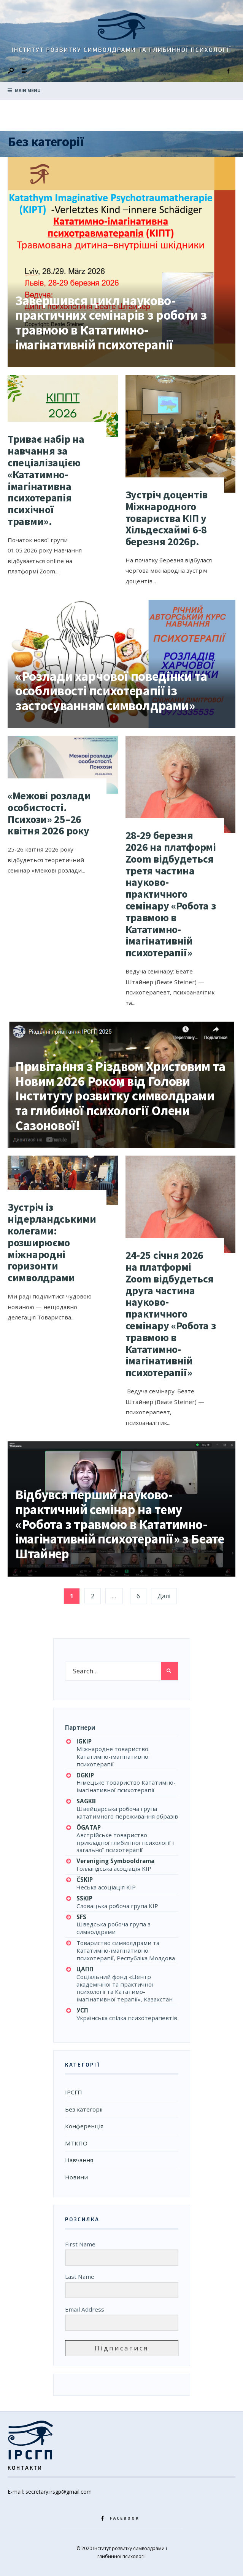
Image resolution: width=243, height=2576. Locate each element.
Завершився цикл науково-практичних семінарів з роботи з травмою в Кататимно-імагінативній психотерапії (111, 322)
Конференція (84, 2126)
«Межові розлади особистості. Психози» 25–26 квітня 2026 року (49, 813)
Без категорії (84, 2109)
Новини (76, 2177)
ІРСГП (73, 2092)
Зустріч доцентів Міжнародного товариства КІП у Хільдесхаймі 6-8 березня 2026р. (166, 518)
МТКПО (76, 2143)
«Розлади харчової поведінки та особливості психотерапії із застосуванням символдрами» (111, 691)
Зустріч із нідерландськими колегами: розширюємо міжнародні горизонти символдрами (52, 1242)
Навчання (79, 2160)
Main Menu (24, 90)
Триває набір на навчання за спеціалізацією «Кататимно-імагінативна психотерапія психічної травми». (46, 480)
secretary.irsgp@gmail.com (58, 2491)
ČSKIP (84, 1879)
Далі (163, 1596)
